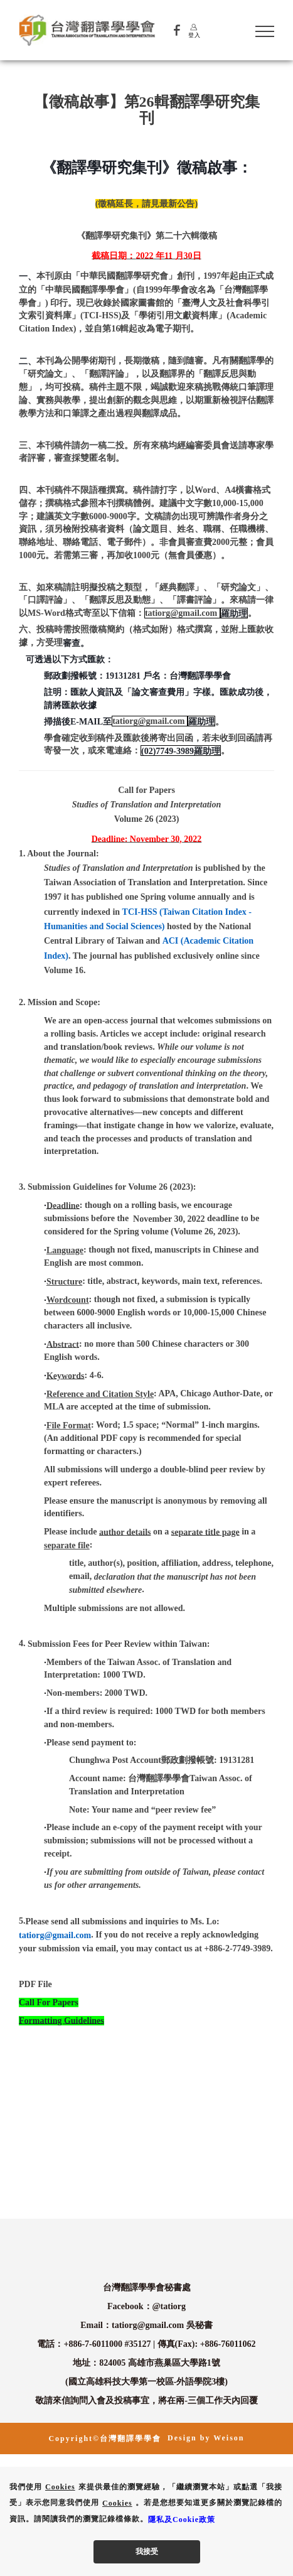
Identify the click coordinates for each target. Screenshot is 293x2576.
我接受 (147, 2551)
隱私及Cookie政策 (181, 2519)
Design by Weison (206, 2437)
